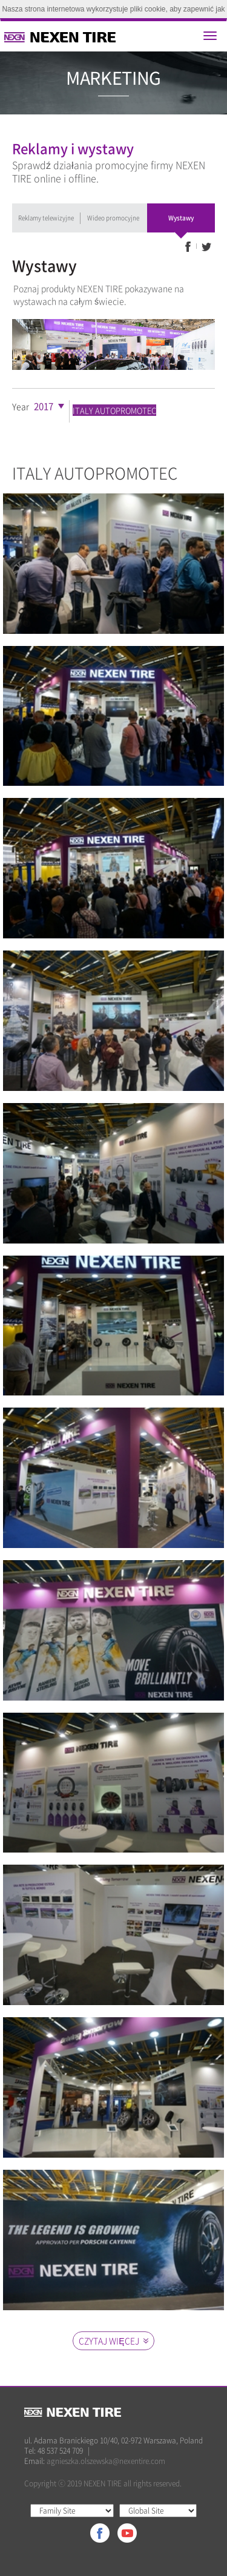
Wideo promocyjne (113, 217)
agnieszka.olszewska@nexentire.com (106, 2461)
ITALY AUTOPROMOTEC (114, 410)
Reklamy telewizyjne (46, 217)
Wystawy (181, 217)
